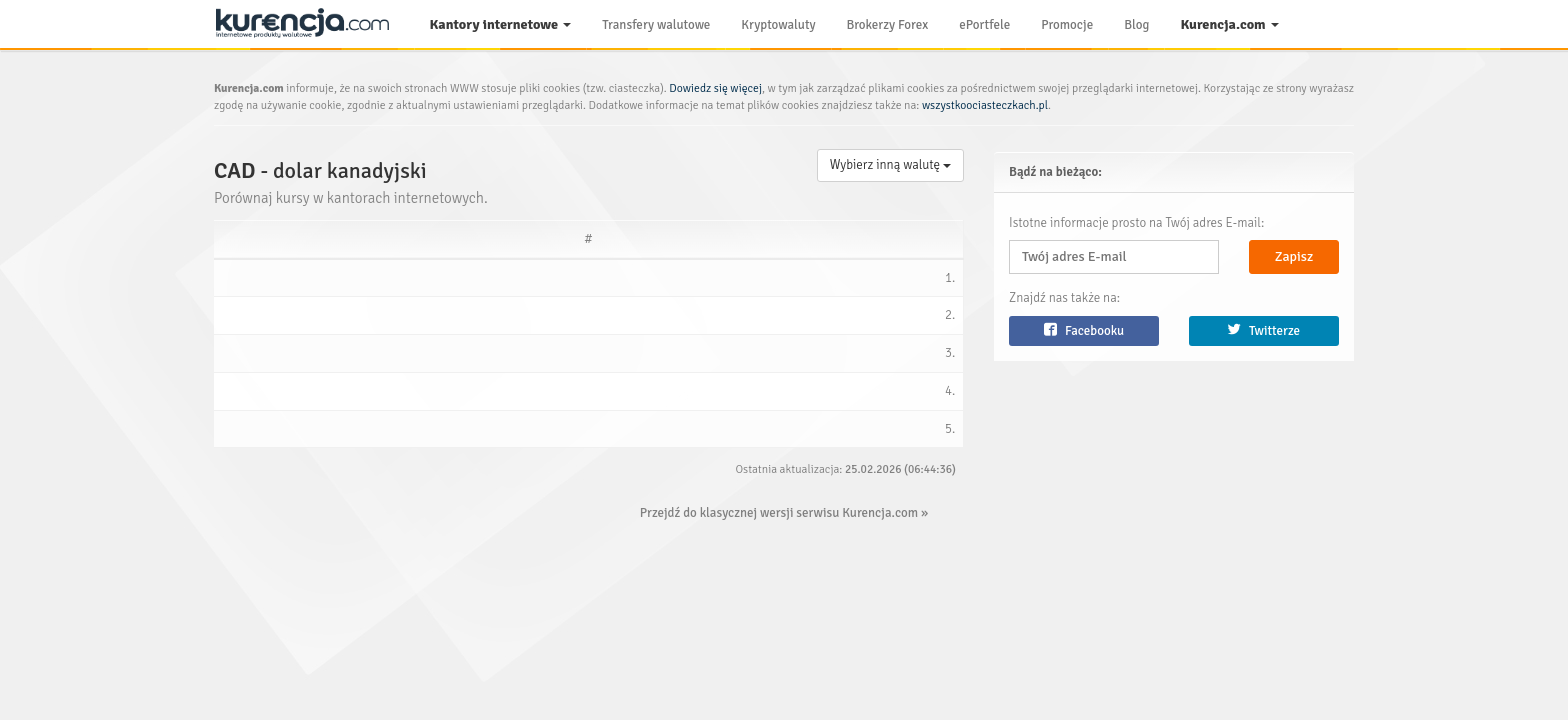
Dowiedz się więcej (715, 88)
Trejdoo (271, 279)
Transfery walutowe (656, 25)
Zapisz (1294, 256)
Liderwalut (281, 399)
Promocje (1067, 25)
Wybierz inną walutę (890, 165)
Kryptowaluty (778, 25)
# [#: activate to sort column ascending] (228, 239)
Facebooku (1084, 331)
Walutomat (281, 438)
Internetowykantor (303, 359)
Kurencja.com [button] (1229, 24)
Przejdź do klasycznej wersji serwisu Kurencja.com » (784, 523)
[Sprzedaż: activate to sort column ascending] (561, 239)
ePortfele (984, 25)
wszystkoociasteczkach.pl (985, 105)
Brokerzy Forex (888, 25)
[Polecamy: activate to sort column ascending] (794, 239)
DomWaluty (283, 319)
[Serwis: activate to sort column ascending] (306, 239)
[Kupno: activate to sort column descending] (434, 239)
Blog (1136, 25)
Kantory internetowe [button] (501, 24)
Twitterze (1264, 331)
